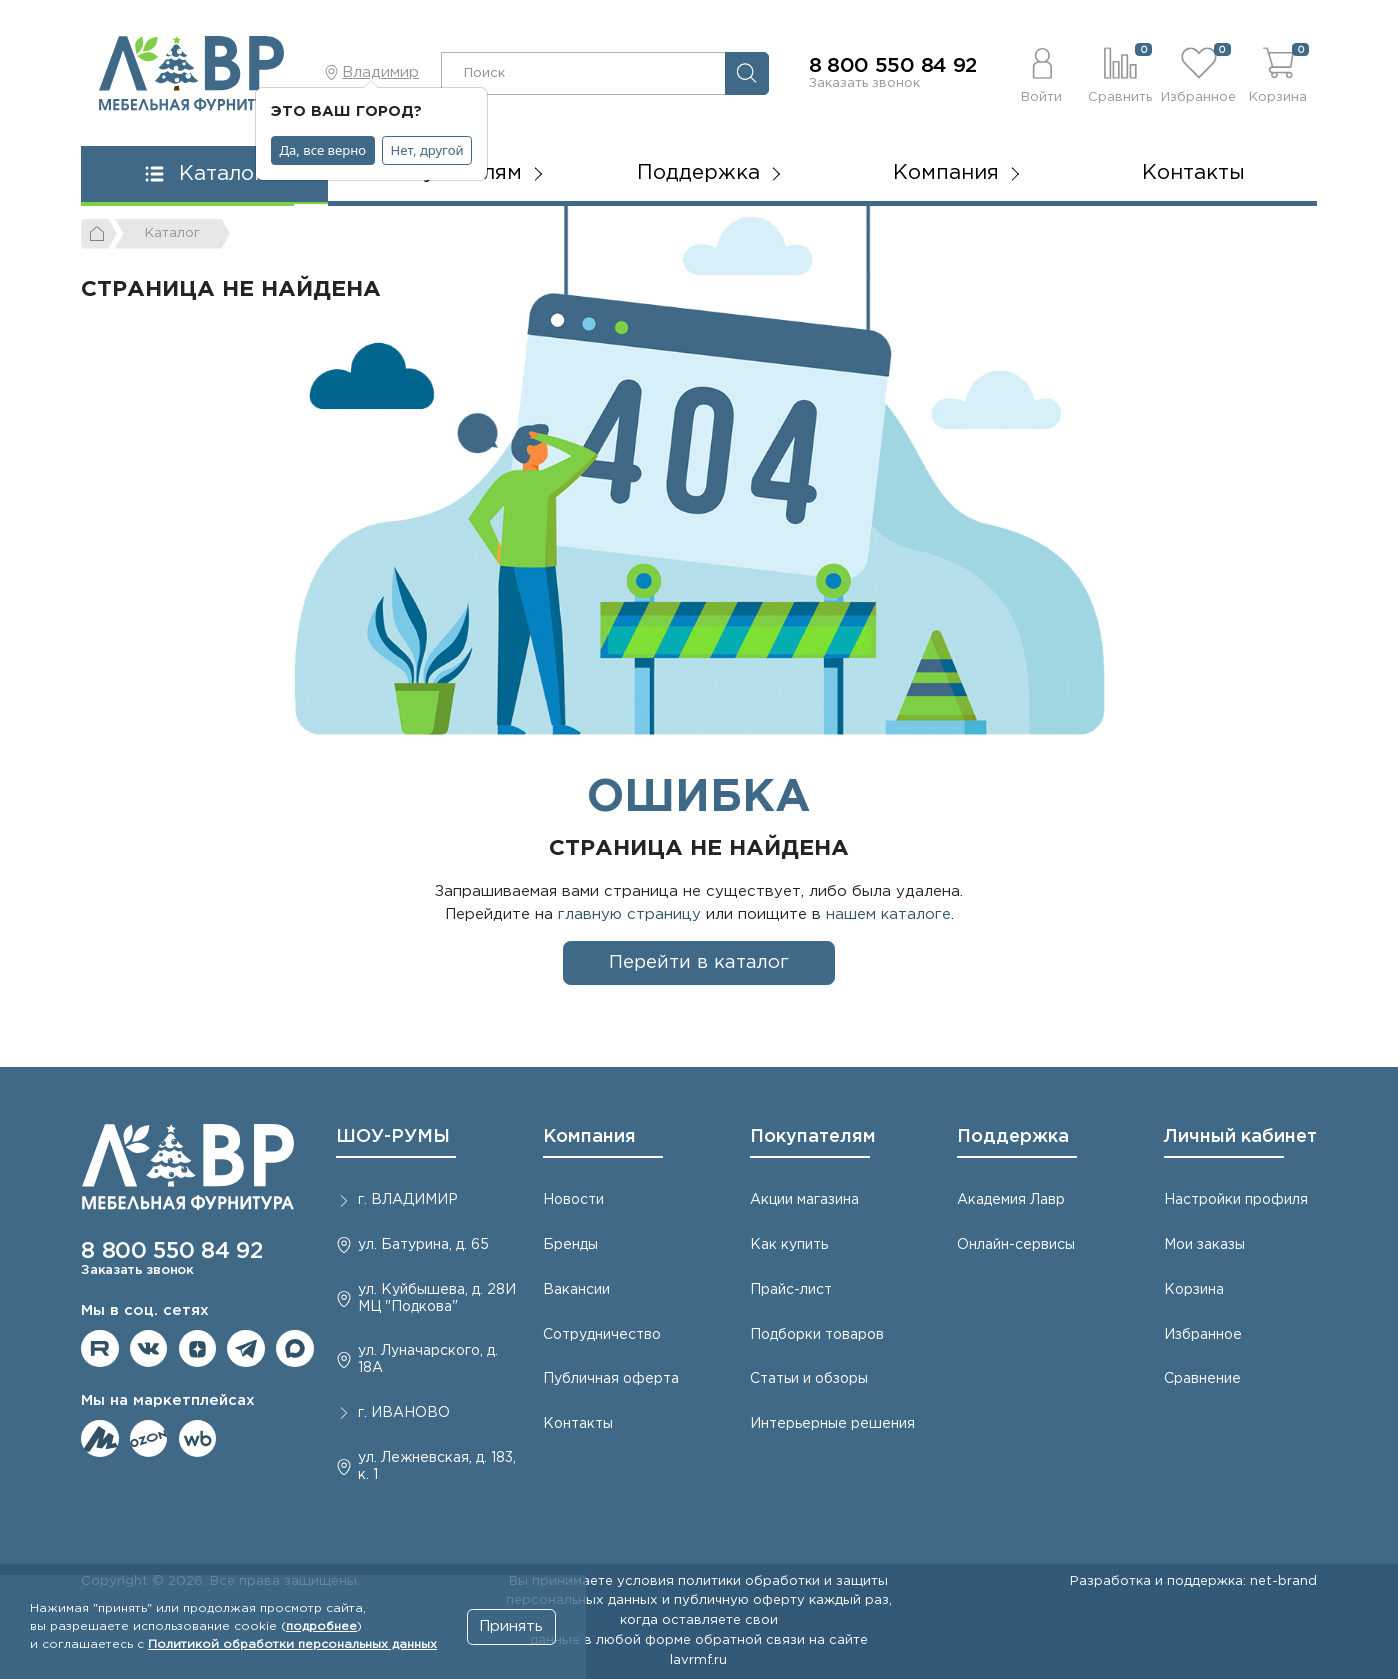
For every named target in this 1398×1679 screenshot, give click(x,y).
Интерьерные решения (832, 1424)
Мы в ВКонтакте (149, 1349)
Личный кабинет (1240, 1137)
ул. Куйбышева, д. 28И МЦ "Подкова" (437, 1298)
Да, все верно (323, 150)
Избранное (1203, 1335)
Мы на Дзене (198, 1349)
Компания (589, 1137)
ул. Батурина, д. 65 (423, 1245)
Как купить (789, 1245)
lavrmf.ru (698, 1660)
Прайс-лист (791, 1290)
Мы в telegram (246, 1349)
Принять (511, 1626)
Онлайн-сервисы (1016, 1245)
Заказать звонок (864, 83)
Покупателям (813, 1137)
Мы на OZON (149, 1439)
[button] (1041, 73)
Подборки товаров (817, 1335)
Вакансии (576, 1290)
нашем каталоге (888, 914)
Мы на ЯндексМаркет (100, 1439)
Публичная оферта (611, 1379)
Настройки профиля (1236, 1200)
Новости (573, 1200)
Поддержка (1013, 1137)
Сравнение (1202, 1379)
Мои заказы (1204, 1245)
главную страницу (629, 914)
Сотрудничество (602, 1335)
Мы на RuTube (100, 1349)
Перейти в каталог (699, 962)
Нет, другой (427, 150)
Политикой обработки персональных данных (292, 1644)
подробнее (321, 1626)
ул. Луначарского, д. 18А (428, 1359)
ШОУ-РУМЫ (393, 1137)
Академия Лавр (1011, 1200)
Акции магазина (804, 1200)
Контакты (1193, 173)
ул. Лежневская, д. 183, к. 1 (437, 1466)
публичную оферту (739, 1600)
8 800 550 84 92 (893, 66)
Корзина (1194, 1290)
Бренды (570, 1245)
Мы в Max (295, 1349)
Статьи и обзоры (809, 1379)
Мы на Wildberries (198, 1439)
